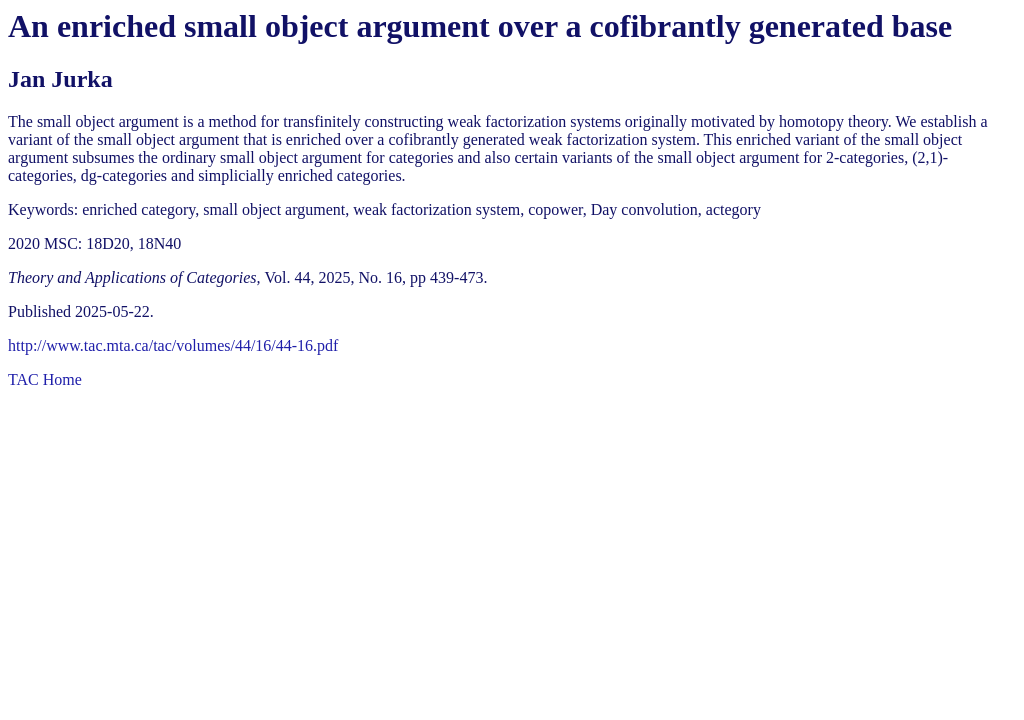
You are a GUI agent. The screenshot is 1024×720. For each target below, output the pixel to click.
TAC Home (45, 379)
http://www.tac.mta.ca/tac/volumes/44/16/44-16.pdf (173, 345)
